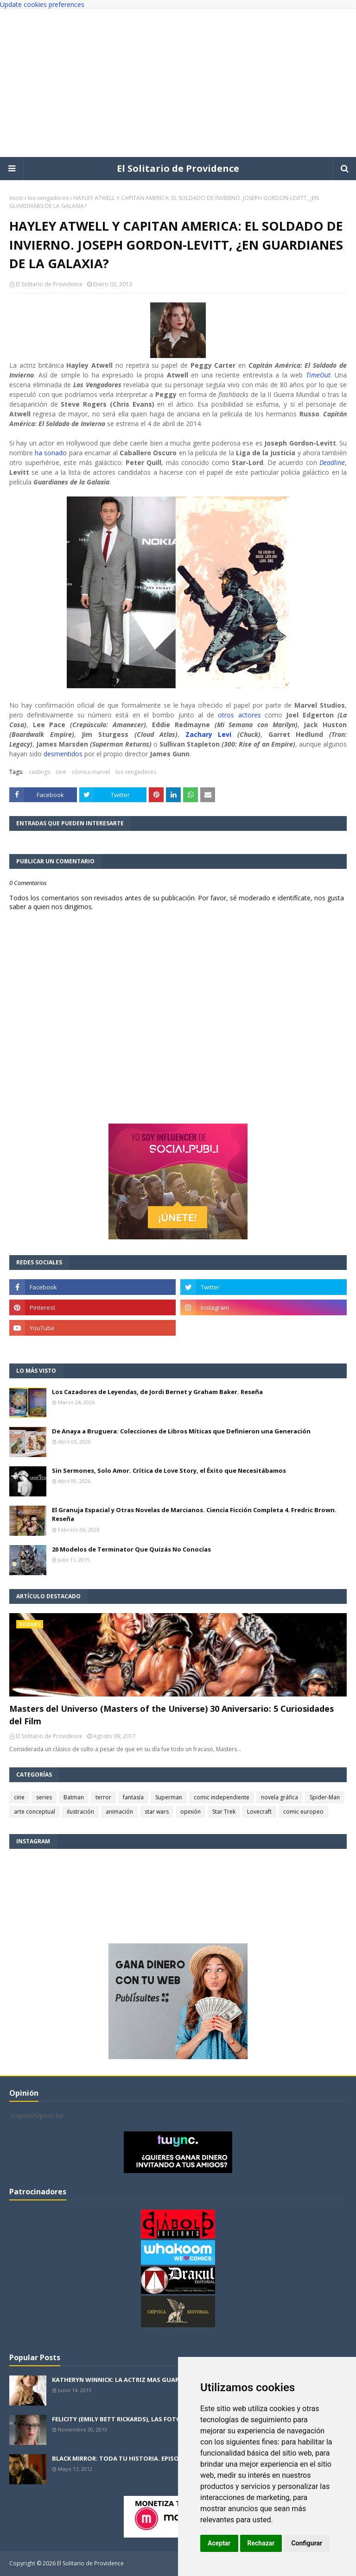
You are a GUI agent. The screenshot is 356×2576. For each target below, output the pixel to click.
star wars (157, 1812)
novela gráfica (279, 1797)
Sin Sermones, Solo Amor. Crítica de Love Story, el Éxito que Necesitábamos (169, 1470)
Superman (168, 1797)
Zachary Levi (208, 734)
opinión (190, 1812)
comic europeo (303, 1812)
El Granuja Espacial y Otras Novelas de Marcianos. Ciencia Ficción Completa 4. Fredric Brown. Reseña (194, 1514)
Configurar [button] (306, 2543)
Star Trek (223, 1812)
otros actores (239, 714)
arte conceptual (34, 1812)
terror (103, 1797)
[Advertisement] (178, 83)
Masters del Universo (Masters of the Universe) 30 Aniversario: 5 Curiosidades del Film (171, 1715)
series (44, 1797)
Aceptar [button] (219, 2543)
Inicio (16, 198)
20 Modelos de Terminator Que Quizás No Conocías (131, 1549)
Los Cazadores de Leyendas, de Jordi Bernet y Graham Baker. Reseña (157, 1392)
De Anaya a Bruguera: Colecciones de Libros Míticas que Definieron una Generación (181, 1431)
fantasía (133, 1797)
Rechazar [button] (261, 2543)
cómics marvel (91, 772)
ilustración (80, 1812)
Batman (74, 1797)
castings (39, 772)
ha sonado (51, 452)
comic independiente (221, 1797)
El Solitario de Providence (178, 168)
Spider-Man (325, 1797)
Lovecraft (259, 1812)
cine (61, 772)
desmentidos (63, 753)
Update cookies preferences (42, 4)
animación (119, 1812)
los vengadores (48, 198)
